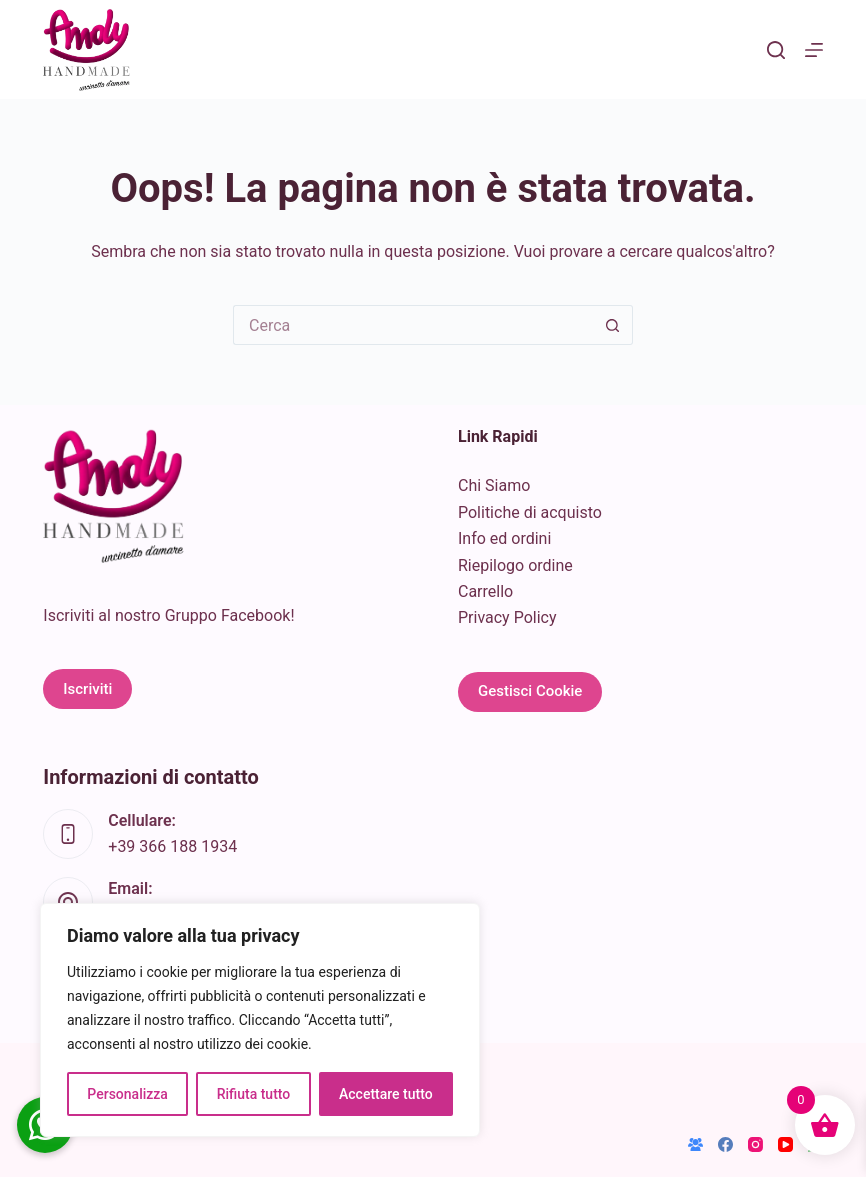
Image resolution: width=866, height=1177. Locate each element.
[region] (260, 1020)
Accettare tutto (386, 1094)
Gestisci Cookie (530, 691)
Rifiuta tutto (254, 1094)
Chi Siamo (494, 485)
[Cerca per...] (413, 325)
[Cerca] (776, 50)
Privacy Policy (507, 617)
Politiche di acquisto (530, 512)
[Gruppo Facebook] (695, 1144)
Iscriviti (87, 689)
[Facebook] (725, 1144)
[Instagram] (755, 1144)
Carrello (485, 591)
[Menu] (814, 50)
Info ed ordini (504, 538)
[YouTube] (785, 1144)
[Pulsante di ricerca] (613, 325)
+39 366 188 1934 (172, 846)
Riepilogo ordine (515, 565)
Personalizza (127, 1094)
